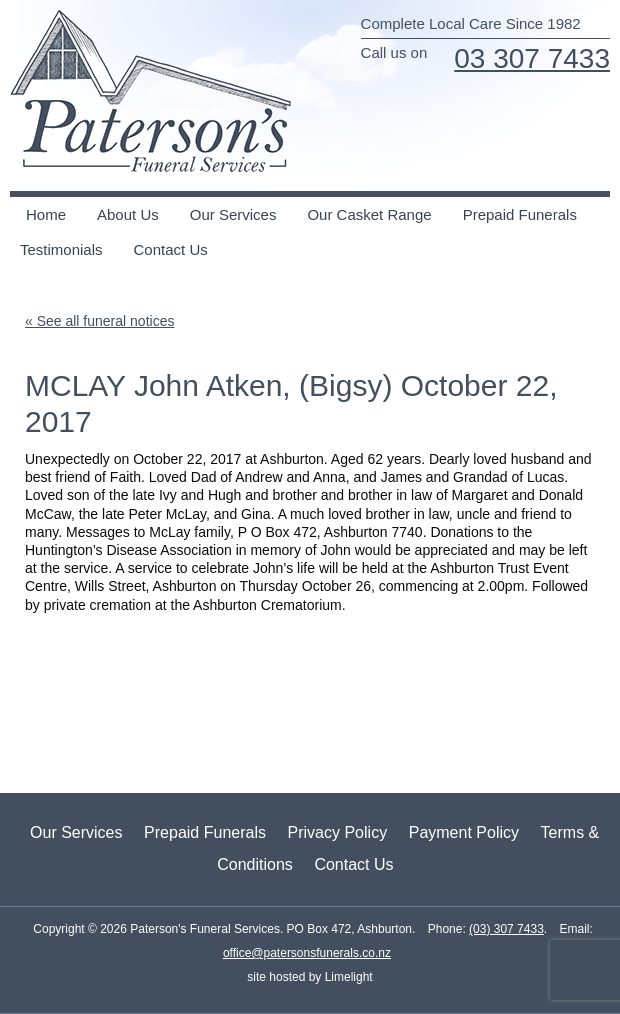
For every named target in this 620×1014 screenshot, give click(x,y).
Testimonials (61, 249)
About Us (128, 214)
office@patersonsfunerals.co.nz (307, 953)
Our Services (233, 214)
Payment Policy (464, 832)
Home (46, 214)
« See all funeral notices (99, 321)
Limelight (346, 977)
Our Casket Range (369, 214)
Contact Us (171, 249)
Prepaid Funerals (520, 214)
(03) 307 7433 (506, 929)
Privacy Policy (338, 832)
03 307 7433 (532, 58)
